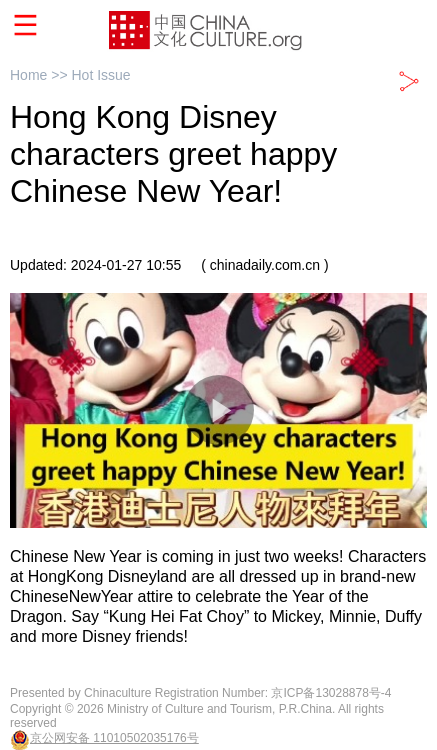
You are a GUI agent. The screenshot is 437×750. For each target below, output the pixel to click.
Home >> (40, 75)
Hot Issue (100, 75)
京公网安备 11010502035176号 (114, 738)
